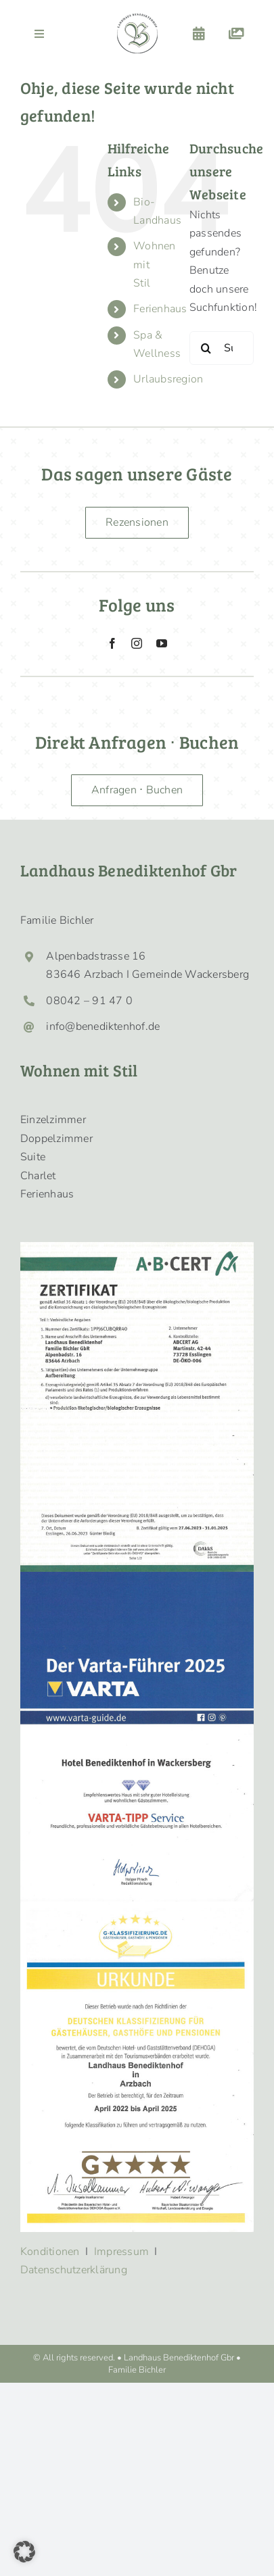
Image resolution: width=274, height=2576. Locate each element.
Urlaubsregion (168, 379)
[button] (24, 2551)
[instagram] (136, 643)
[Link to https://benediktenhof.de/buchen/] (199, 34)
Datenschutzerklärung (73, 2269)
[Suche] (206, 348)
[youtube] (161, 643)
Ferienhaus (160, 308)
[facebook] (112, 643)
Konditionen (50, 2251)
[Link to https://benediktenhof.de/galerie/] (236, 34)
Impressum (121, 2251)
